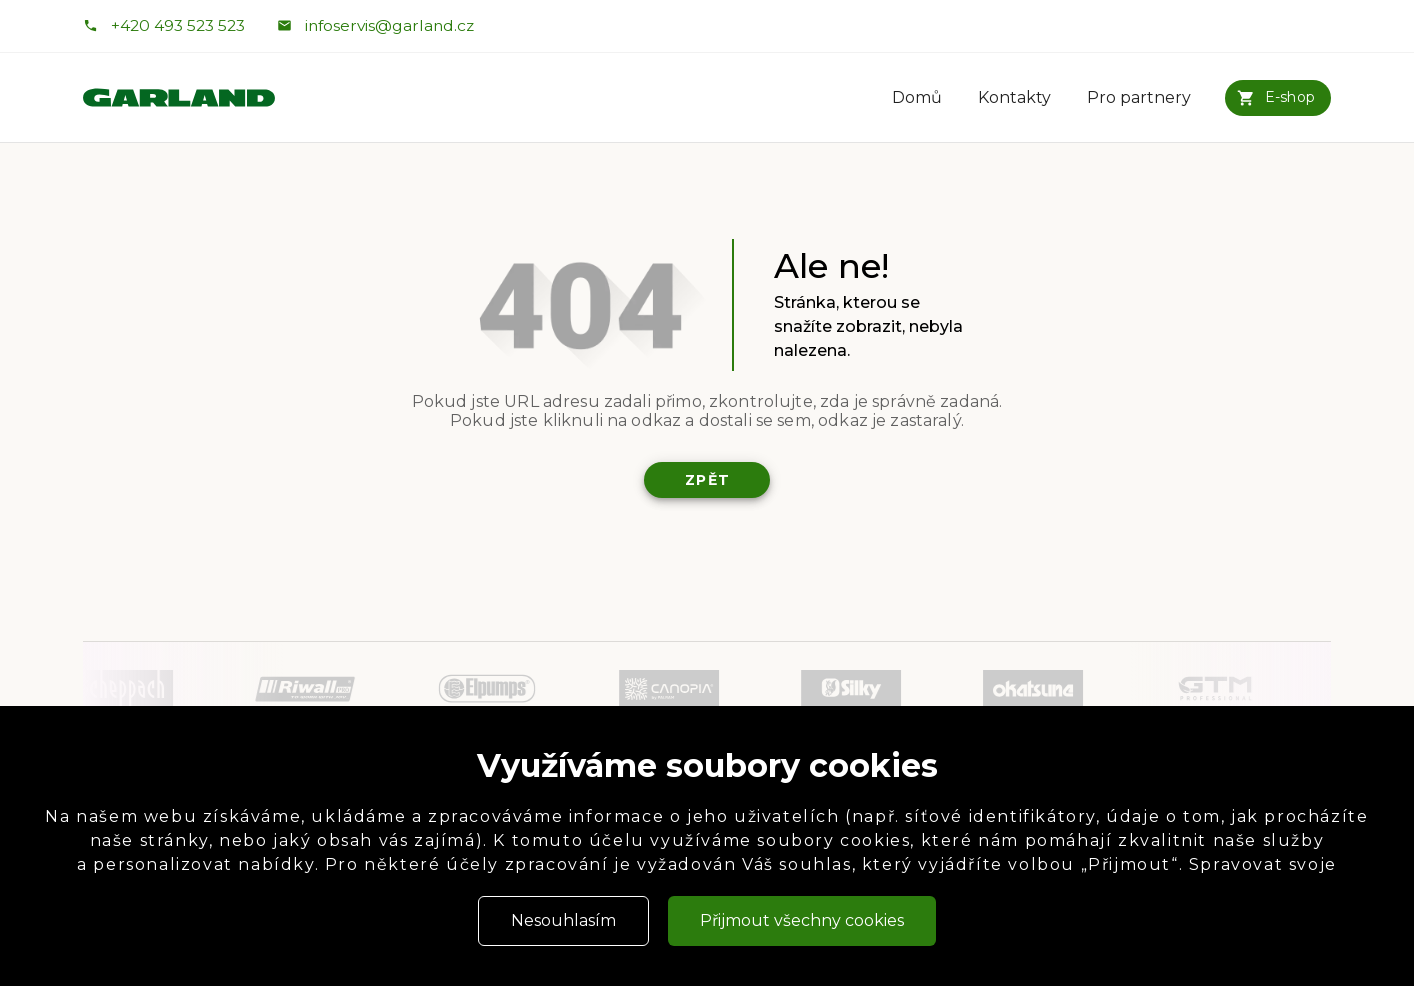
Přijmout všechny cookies (802, 920)
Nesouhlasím (563, 920)
